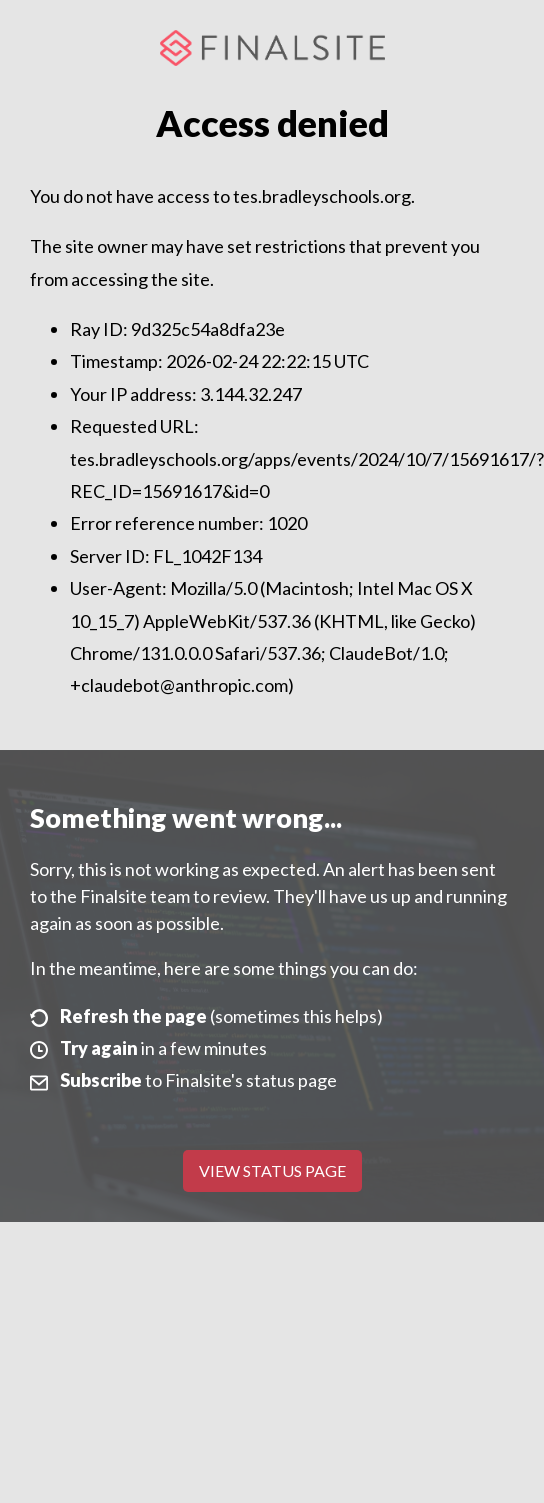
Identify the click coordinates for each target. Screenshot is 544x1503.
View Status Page (272, 1170)
